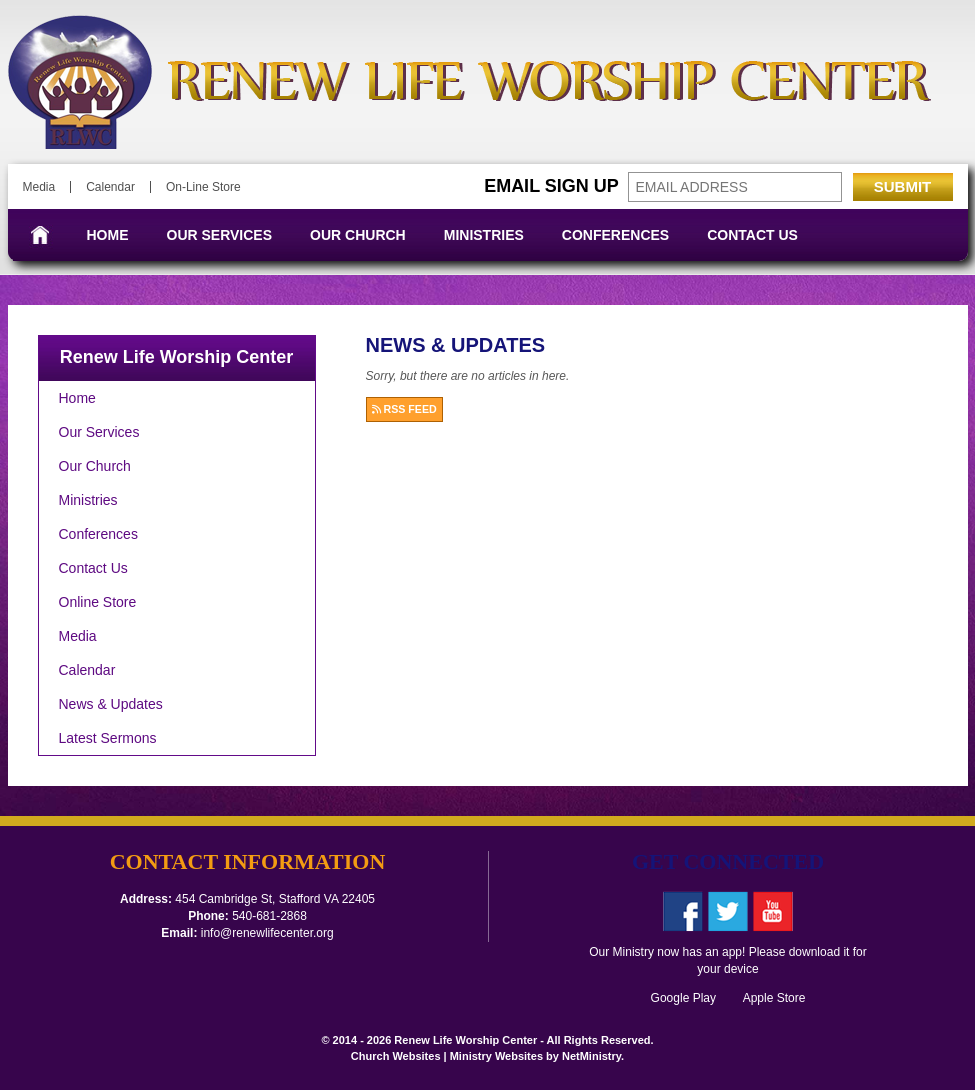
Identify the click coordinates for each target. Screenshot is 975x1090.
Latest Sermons (108, 738)
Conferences (615, 235)
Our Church (358, 235)
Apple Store (768, 998)
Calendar (110, 187)
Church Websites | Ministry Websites (448, 1056)
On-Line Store (203, 187)
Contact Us (752, 235)
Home (108, 235)
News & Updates (111, 704)
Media (39, 187)
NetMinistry (591, 1056)
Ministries (484, 235)
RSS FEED (404, 409)
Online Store (98, 602)
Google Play (689, 998)
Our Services (220, 235)
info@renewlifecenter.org (267, 933)
